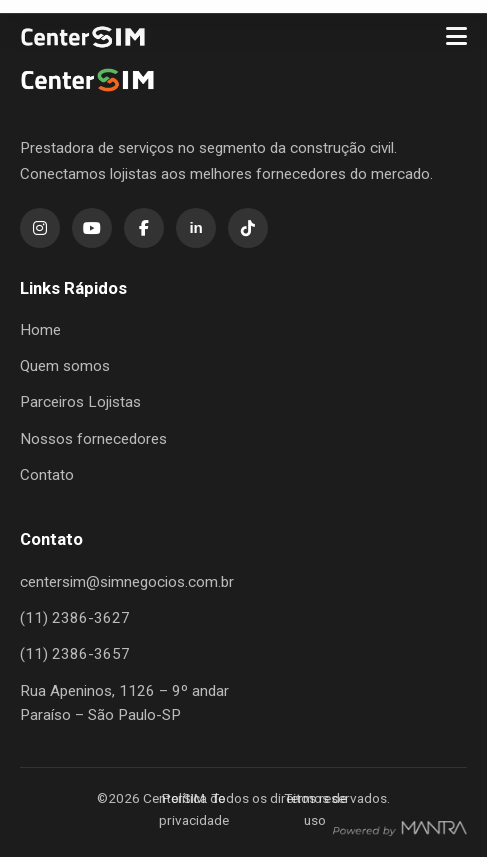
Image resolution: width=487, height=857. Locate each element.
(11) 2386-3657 (75, 654)
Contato (47, 475)
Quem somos (65, 366)
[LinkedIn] (196, 228)
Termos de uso (315, 809)
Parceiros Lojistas (80, 402)
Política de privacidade (194, 809)
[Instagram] (40, 228)
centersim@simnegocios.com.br (127, 582)
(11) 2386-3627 (75, 618)
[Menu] (456, 37)
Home (40, 330)
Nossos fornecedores (93, 439)
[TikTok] (248, 228)
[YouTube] (92, 228)
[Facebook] (144, 228)
